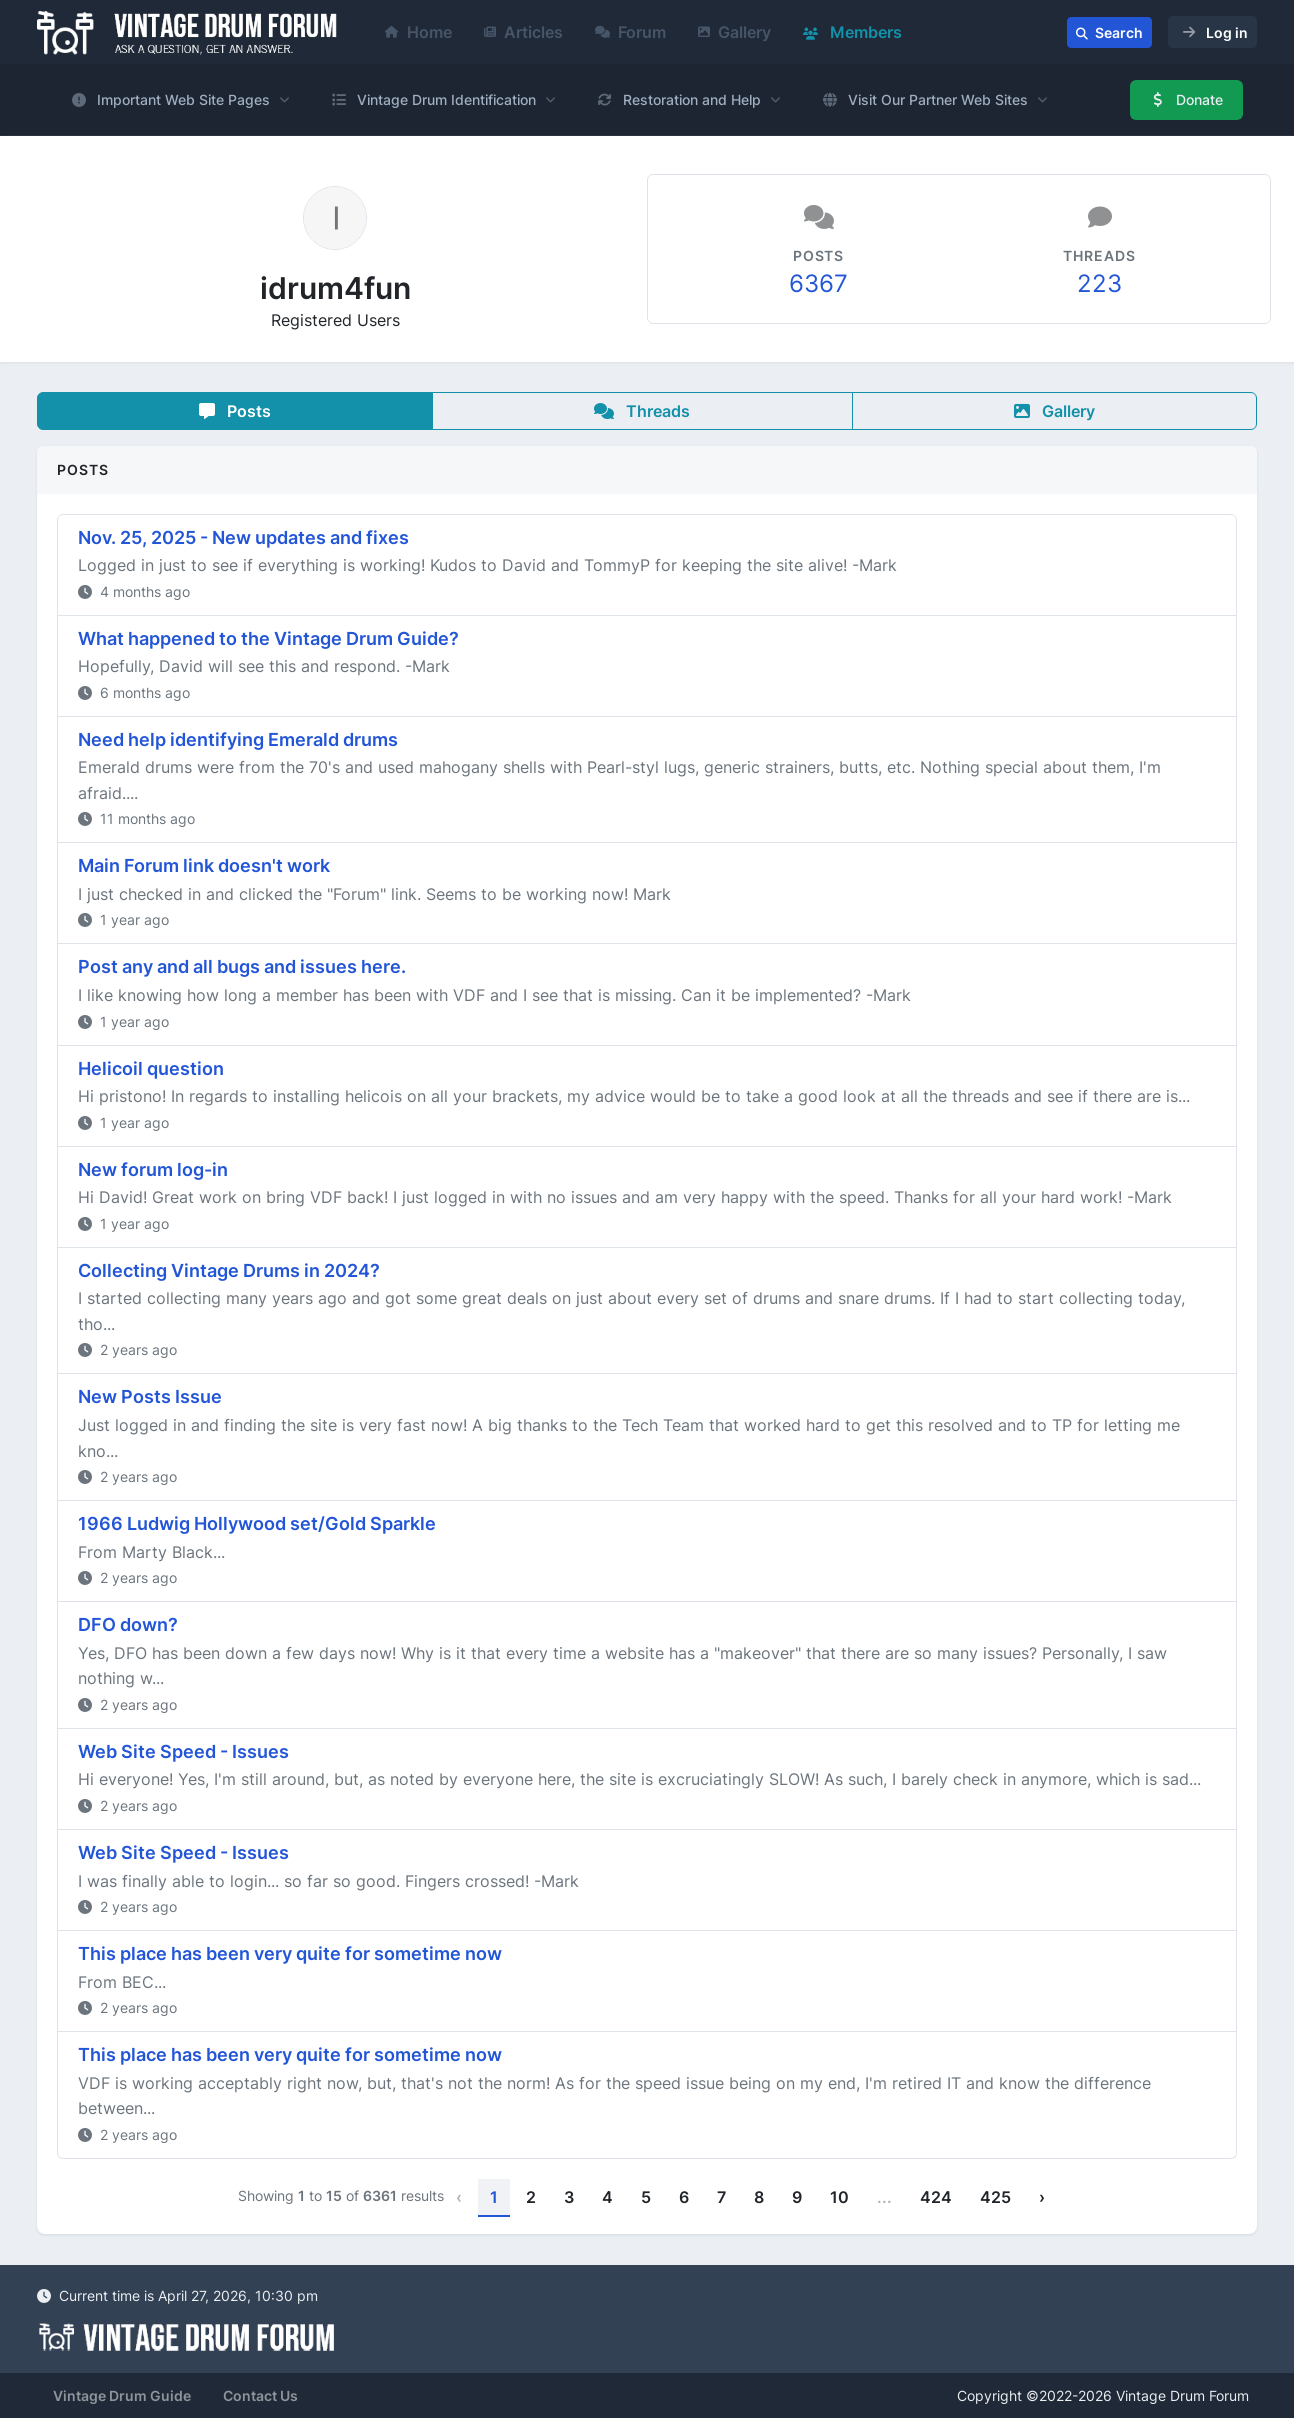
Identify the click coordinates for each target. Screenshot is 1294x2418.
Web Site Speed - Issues (183, 1751)
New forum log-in (153, 1169)
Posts (235, 411)
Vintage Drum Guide (122, 2395)
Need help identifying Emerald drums (238, 739)
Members (852, 32)
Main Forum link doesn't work (204, 865)
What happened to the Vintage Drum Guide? (268, 638)
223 (1099, 283)
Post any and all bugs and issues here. (242, 966)
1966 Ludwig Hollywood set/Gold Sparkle (257, 1523)
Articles (523, 32)
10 (839, 2197)
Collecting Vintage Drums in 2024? (229, 1270)
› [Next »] (1042, 2197)
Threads (642, 411)
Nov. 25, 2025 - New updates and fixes (243, 537)
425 (995, 2197)
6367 (818, 283)
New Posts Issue (150, 1396)
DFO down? (128, 1624)
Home (418, 32)
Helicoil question (151, 1068)
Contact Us (260, 2395)
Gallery (734, 32)
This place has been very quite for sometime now (290, 1953)
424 (936, 2197)
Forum (630, 32)
